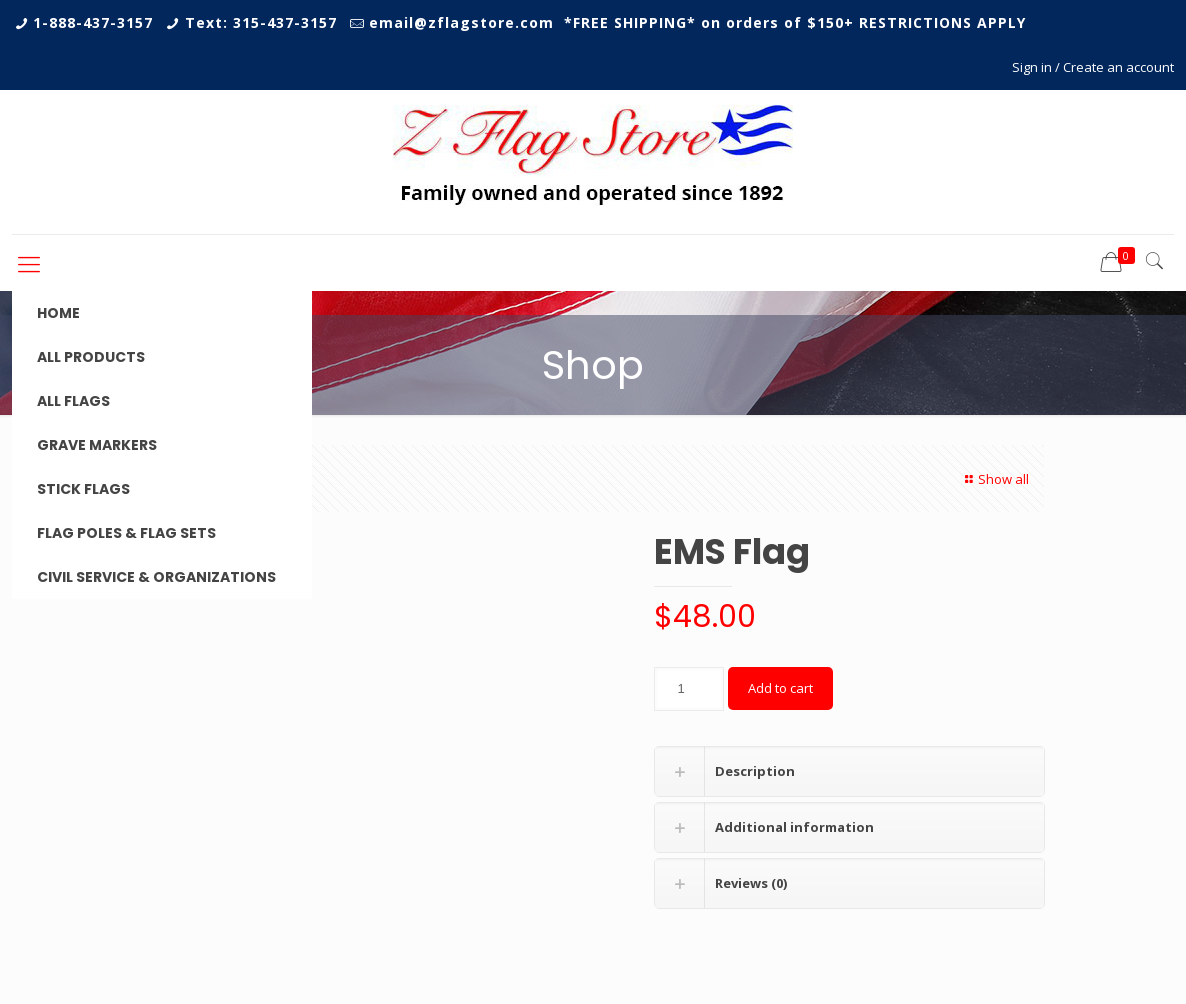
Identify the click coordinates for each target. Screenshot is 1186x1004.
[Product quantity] (689, 689)
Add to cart (780, 688)
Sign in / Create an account (1093, 67)
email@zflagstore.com (461, 22)
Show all (994, 479)
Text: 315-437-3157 (261, 22)
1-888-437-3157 (93, 22)
